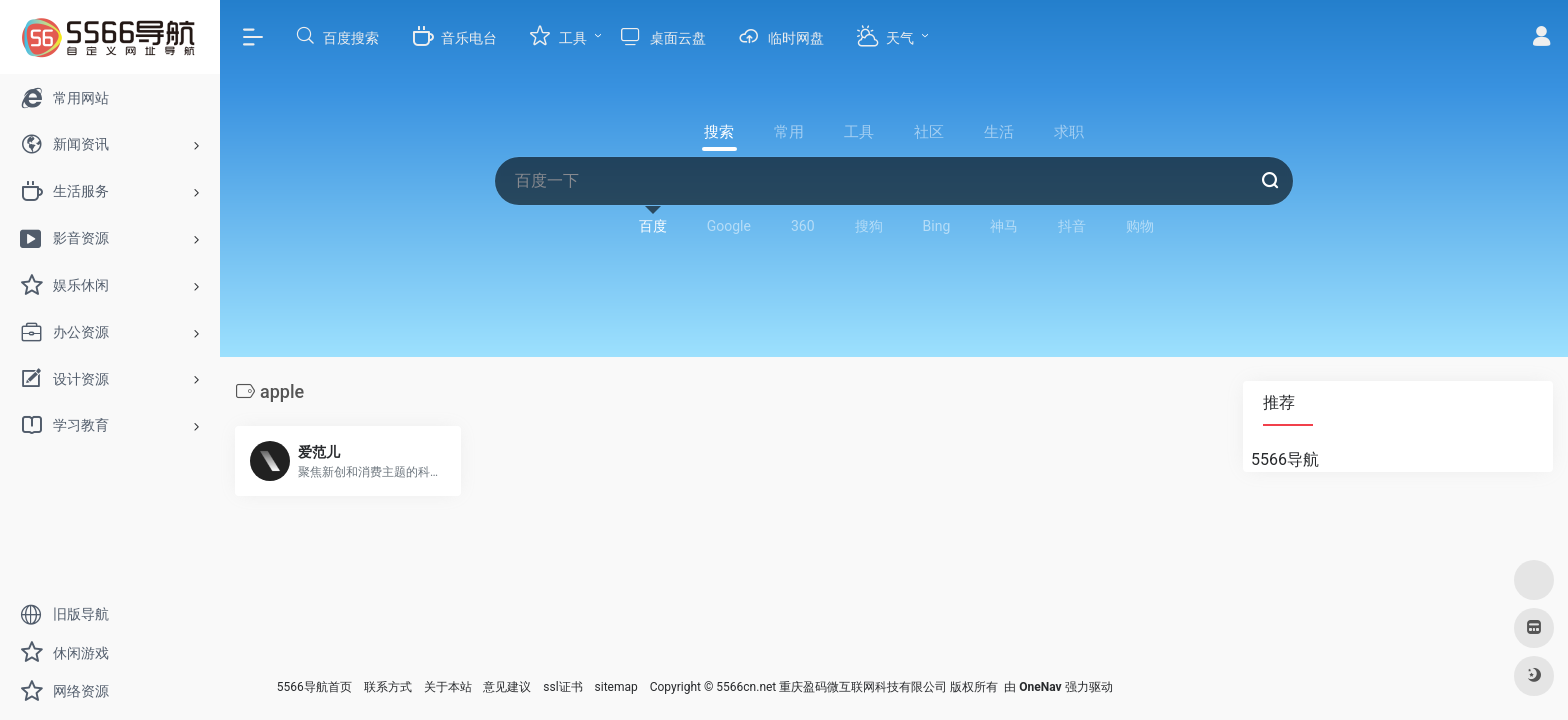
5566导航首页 (314, 687)
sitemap (616, 687)
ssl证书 (562, 687)
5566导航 (1285, 459)
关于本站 (448, 687)
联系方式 (388, 687)
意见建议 (507, 687)
